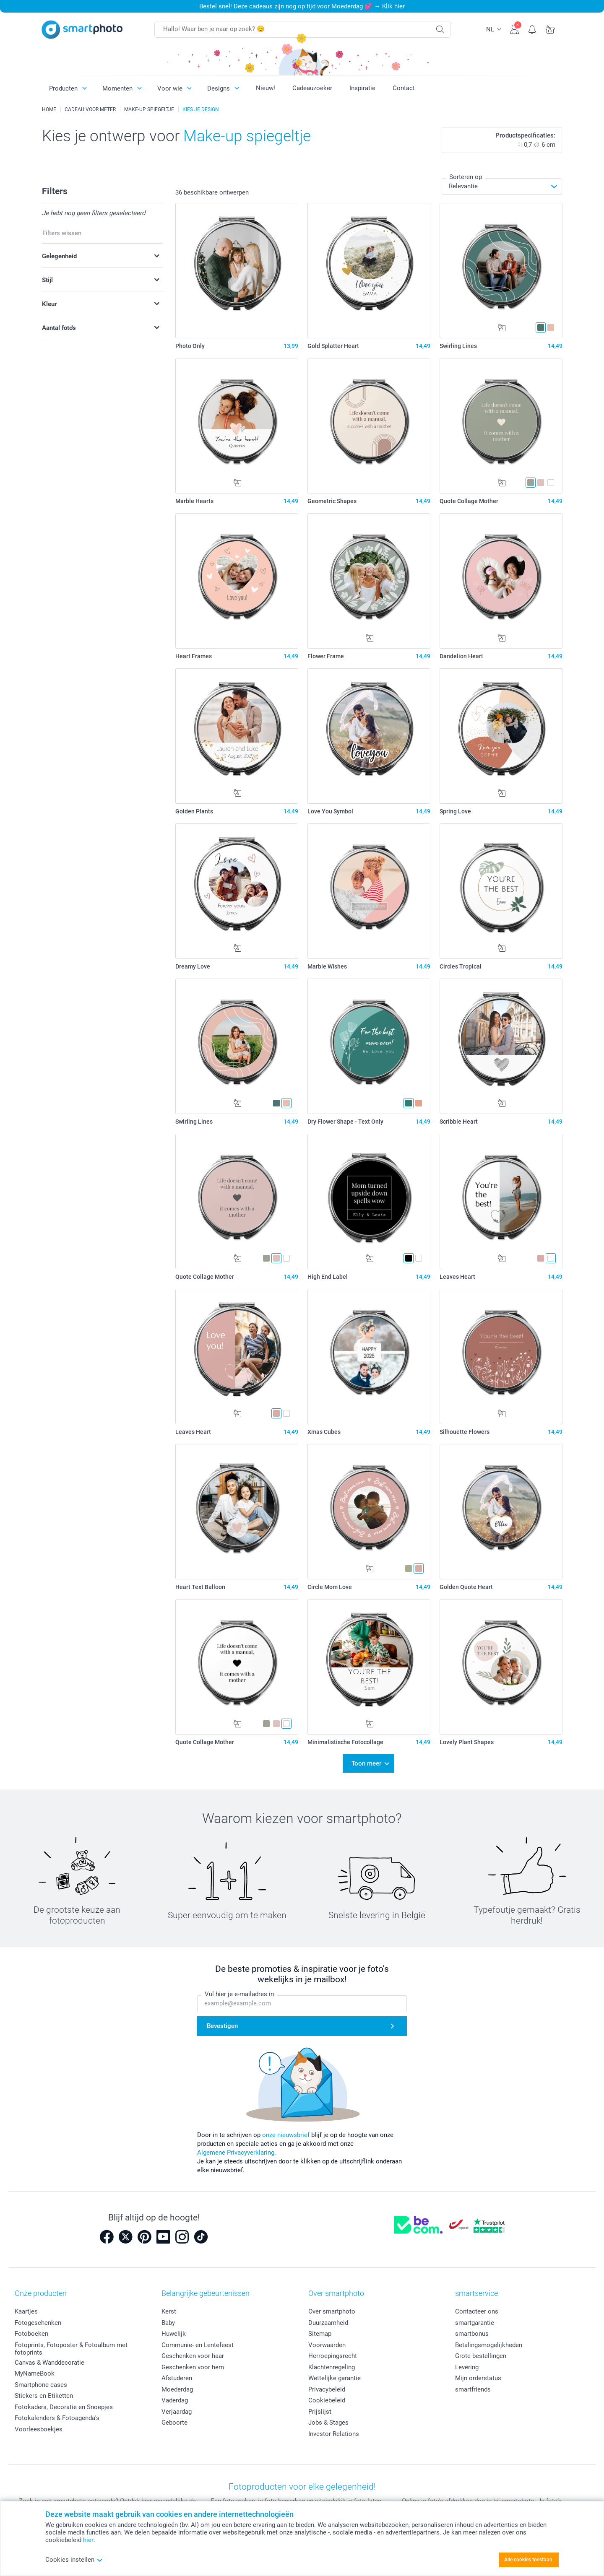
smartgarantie (474, 2323)
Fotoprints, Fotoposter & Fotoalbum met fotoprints (71, 2348)
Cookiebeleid (326, 2400)
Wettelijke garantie (334, 2378)
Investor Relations (333, 2434)
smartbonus (472, 2333)
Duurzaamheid (328, 2323)
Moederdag (177, 2389)
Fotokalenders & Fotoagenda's (57, 2418)
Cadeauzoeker (312, 88)
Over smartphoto (331, 2311)
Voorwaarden (327, 2345)
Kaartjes (26, 2311)
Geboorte (174, 2422)
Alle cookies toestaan (528, 2560)
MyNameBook (35, 2373)
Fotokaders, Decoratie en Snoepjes (64, 2407)
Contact (404, 88)
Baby (168, 2323)
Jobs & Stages (328, 2422)
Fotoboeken (31, 2333)
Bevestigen (222, 2026)
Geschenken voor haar (192, 2356)
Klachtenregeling (331, 2367)
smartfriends (473, 2389)
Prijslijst (319, 2411)
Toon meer (366, 1763)
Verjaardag (176, 2411)
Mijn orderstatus (478, 2378)
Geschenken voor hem (192, 2367)
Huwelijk (173, 2333)
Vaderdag (174, 2400)
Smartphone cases (41, 2385)
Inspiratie (362, 88)
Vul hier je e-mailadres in (239, 1994)
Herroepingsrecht (332, 2356)
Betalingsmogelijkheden (488, 2345)
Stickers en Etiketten (44, 2395)
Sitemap (319, 2333)
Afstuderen (176, 2378)
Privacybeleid (326, 2389)
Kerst (168, 2311)
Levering (467, 2367)
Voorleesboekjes (38, 2429)
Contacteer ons (476, 2311)
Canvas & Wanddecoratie (49, 2362)
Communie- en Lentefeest (197, 2345)
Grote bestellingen (480, 2356)
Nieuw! (265, 88)
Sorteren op (465, 177)
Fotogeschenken (38, 2323)
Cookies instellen (74, 2559)
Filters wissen (61, 233)
